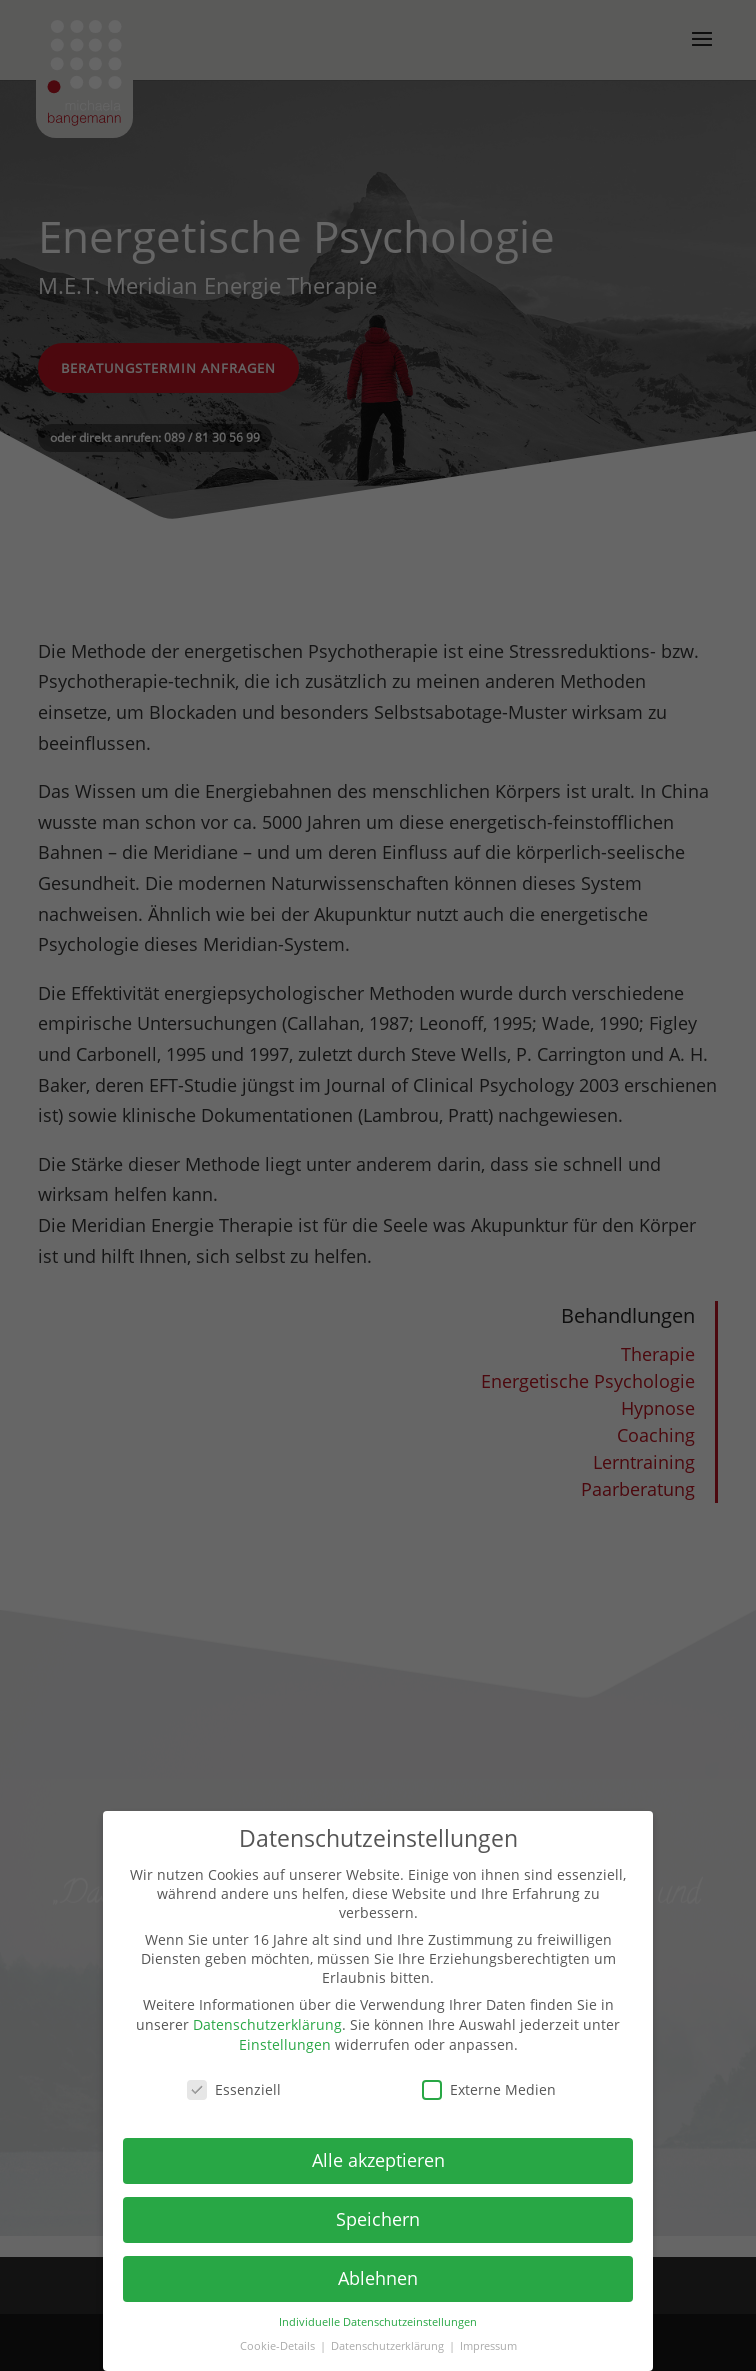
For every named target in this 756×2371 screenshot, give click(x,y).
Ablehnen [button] (378, 2278)
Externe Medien (489, 2089)
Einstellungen (285, 2044)
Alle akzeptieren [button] (378, 2160)
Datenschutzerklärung (267, 2024)
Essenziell (234, 2089)
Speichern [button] (378, 2219)
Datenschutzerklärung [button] (389, 2346)
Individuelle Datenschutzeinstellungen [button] (378, 2322)
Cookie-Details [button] (279, 2346)
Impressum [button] (488, 2346)
